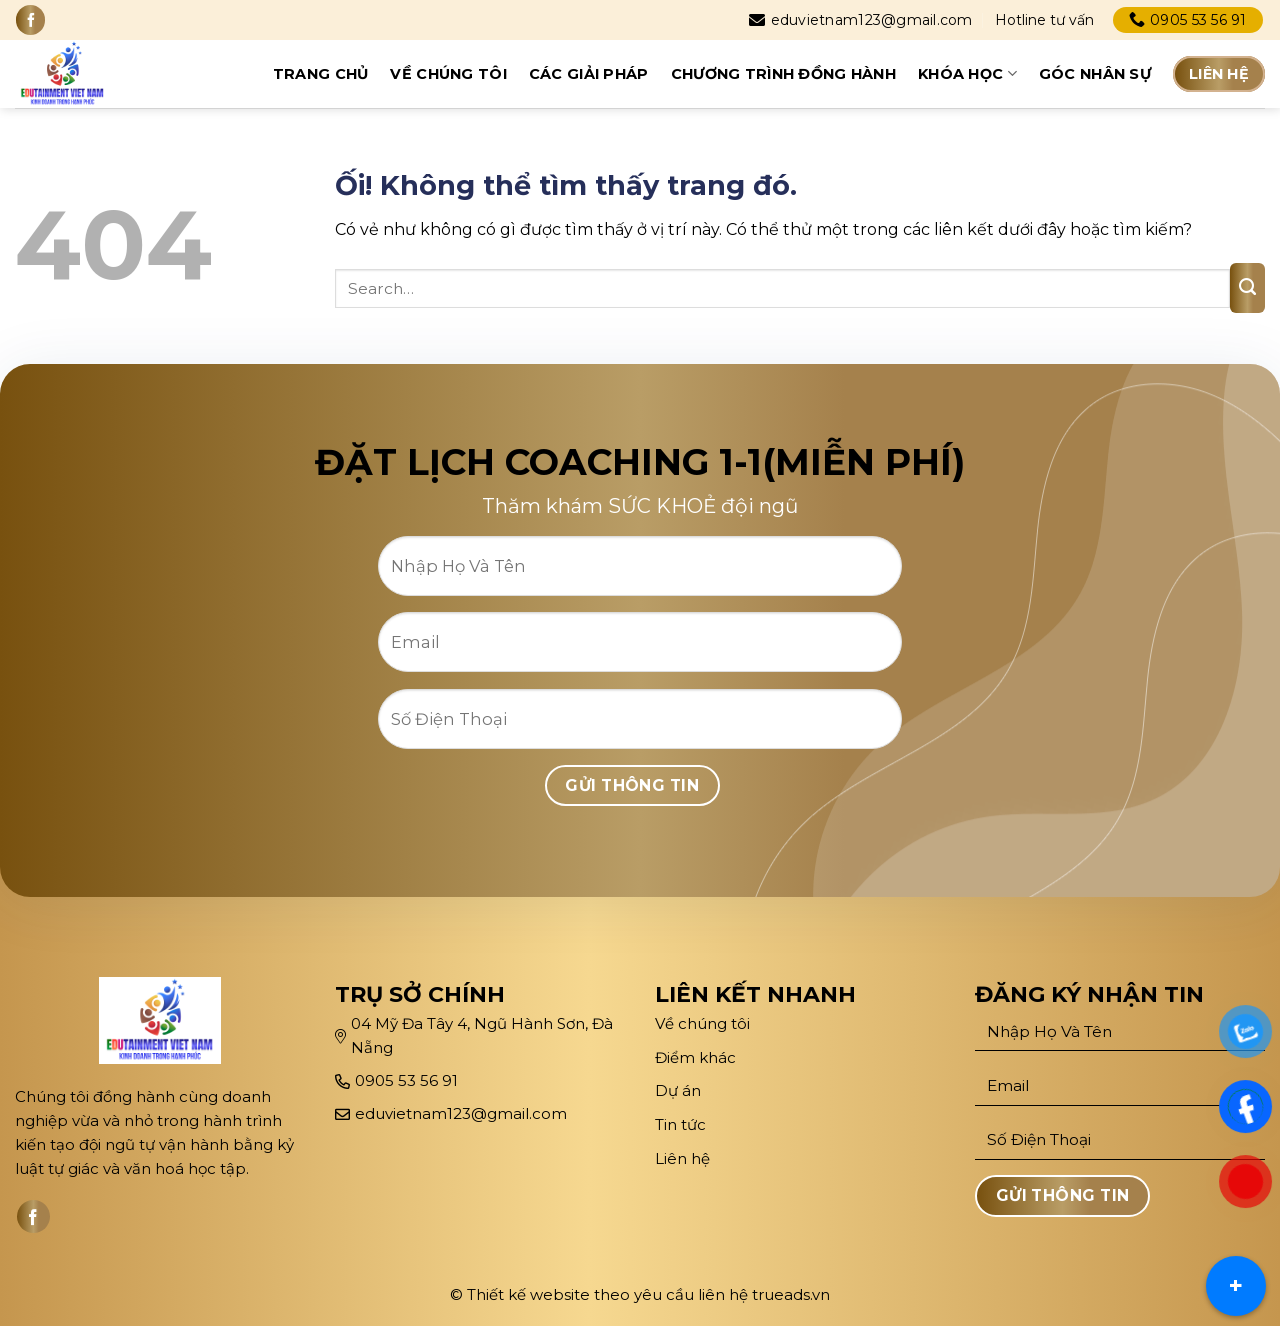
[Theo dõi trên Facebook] (30, 19)
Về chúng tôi (448, 74)
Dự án (680, 1090)
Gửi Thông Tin (632, 785)
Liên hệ (1219, 74)
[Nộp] (1247, 288)
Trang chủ (321, 74)
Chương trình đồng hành (783, 74)
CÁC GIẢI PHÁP (589, 74)
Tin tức (680, 1124)
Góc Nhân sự (1095, 74)
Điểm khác (695, 1057)
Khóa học (967, 73)
